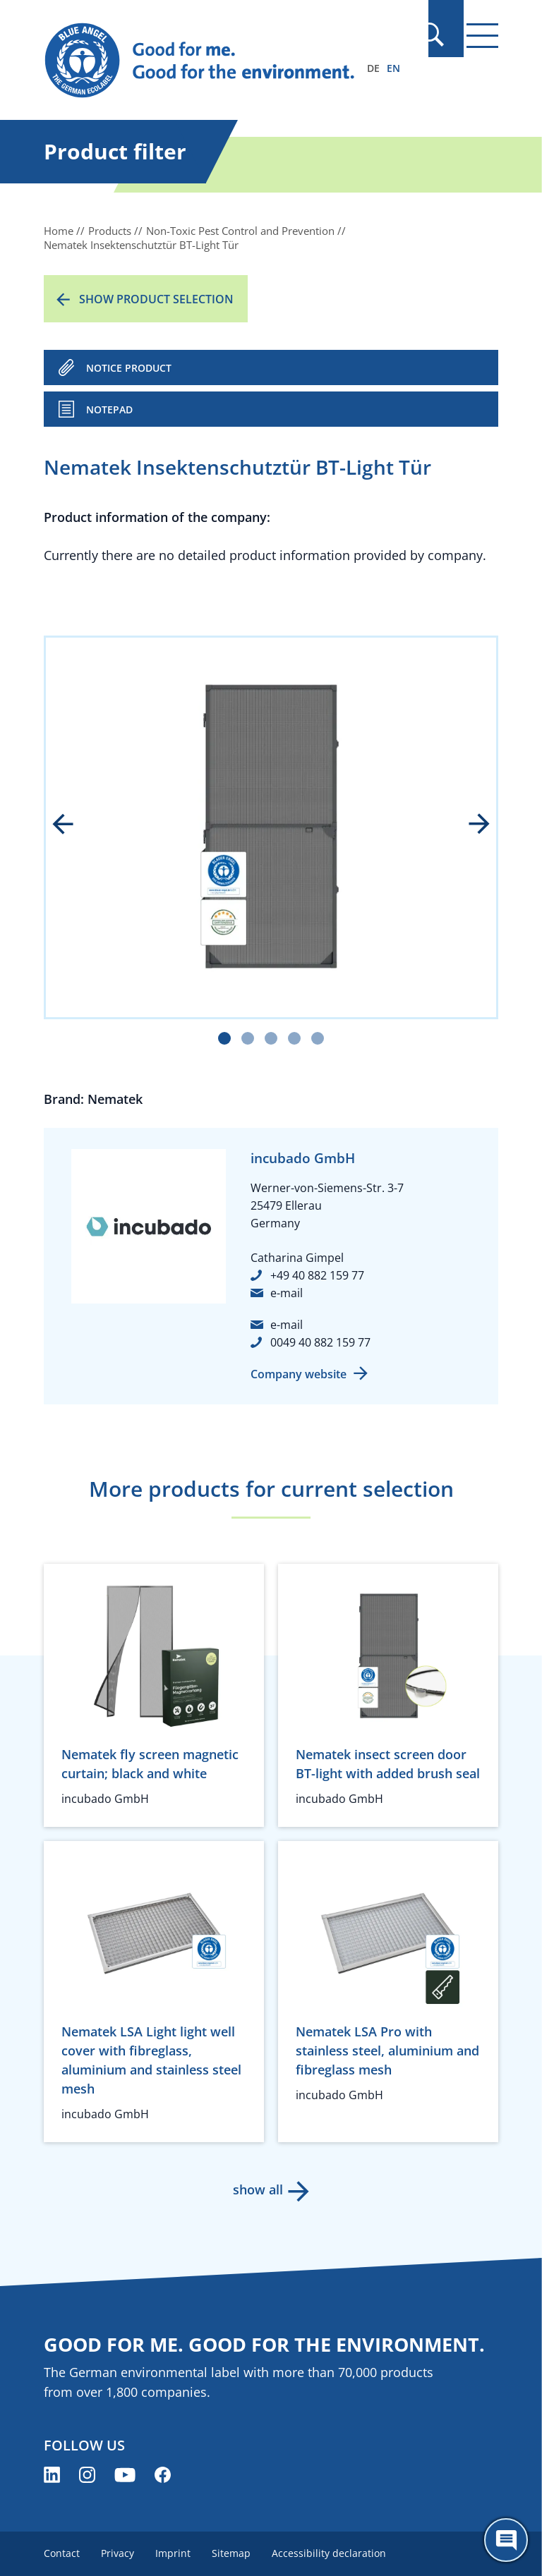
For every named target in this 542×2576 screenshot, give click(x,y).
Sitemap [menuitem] (235, 2553)
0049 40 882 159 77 (320, 1342)
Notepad (109, 409)
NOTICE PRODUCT (128, 368)
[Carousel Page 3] (271, 1038)
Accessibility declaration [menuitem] (334, 2553)
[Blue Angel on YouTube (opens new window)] (125, 2475)
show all (257, 2189)
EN (393, 68)
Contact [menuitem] (62, 2553)
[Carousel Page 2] (247, 1038)
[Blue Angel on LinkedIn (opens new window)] (52, 2475)
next (469, 825)
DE (373, 68)
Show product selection (156, 299)
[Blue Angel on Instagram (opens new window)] (87, 2475)
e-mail (286, 1293)
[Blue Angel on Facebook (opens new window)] (163, 2475)
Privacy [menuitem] (119, 2553)
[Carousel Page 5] (317, 1038)
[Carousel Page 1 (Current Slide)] (224, 1038)
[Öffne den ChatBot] (506, 2540)
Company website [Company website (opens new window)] (299, 1374)
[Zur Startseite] (202, 61)
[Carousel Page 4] (294, 1038)
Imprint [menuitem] (175, 2553)
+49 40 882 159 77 (317, 1275)
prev (73, 825)
